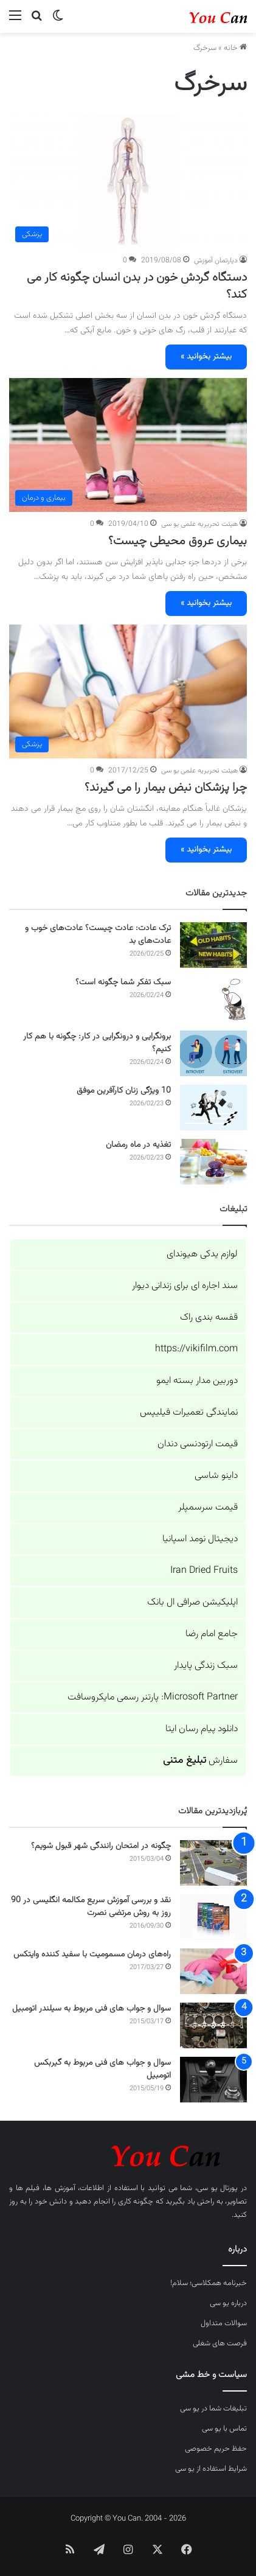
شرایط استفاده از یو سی (211, 2469)
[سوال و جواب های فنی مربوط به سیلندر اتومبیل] (213, 2025)
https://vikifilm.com (196, 1349)
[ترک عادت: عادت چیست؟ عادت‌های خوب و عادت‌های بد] (213, 945)
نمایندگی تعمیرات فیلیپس (189, 1412)
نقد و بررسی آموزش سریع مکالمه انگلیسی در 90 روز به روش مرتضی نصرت (91, 1907)
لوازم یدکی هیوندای (202, 1254)
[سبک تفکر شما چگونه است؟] (213, 999)
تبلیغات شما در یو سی (213, 2409)
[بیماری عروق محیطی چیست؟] (128, 445)
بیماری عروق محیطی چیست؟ (177, 541)
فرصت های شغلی (220, 2343)
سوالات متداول (224, 2323)
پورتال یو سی (217, 2188)
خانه (235, 48)
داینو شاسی (216, 1475)
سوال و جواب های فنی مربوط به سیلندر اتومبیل (91, 2008)
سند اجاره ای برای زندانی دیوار (185, 1285)
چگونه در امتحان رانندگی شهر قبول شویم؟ (101, 1846)
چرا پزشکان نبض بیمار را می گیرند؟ (166, 787)
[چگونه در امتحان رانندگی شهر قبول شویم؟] (213, 1863)
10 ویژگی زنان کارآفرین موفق (124, 1090)
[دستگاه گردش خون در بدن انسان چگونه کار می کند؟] (128, 181)
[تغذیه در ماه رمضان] (213, 1162)
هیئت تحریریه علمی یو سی (199, 524)
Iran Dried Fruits (204, 1570)
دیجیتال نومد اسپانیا (200, 1539)
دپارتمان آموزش (216, 260)
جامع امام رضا (211, 1634)
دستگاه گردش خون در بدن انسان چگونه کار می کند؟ (137, 286)
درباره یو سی (228, 2303)
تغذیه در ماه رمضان (138, 1145)
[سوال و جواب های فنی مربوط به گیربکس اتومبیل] (213, 2079)
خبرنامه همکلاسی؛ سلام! (208, 2283)
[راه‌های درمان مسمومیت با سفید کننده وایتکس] (213, 1971)
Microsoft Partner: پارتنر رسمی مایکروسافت (152, 1697)
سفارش (200, 1760)
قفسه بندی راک (209, 1317)
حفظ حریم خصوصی (216, 2449)
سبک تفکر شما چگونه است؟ (123, 982)
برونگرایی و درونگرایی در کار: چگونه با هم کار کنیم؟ (97, 1043)
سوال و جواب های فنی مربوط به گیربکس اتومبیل (102, 2069)
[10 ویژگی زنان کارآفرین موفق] (213, 1107)
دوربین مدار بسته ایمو (197, 1380)
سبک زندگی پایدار (206, 1665)
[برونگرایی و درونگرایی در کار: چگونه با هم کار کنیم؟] (213, 1053)
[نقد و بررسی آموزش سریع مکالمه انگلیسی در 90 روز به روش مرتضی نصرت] (213, 1917)
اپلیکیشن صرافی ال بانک (192, 1602)
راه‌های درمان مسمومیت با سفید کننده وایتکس (92, 1954)
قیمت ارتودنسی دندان (197, 1444)
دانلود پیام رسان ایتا (201, 1729)
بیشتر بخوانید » (206, 356)
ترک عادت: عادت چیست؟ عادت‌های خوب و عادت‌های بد (98, 935)
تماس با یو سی (224, 2429)
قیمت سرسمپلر (208, 1507)
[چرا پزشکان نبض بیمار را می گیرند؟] (128, 692)
